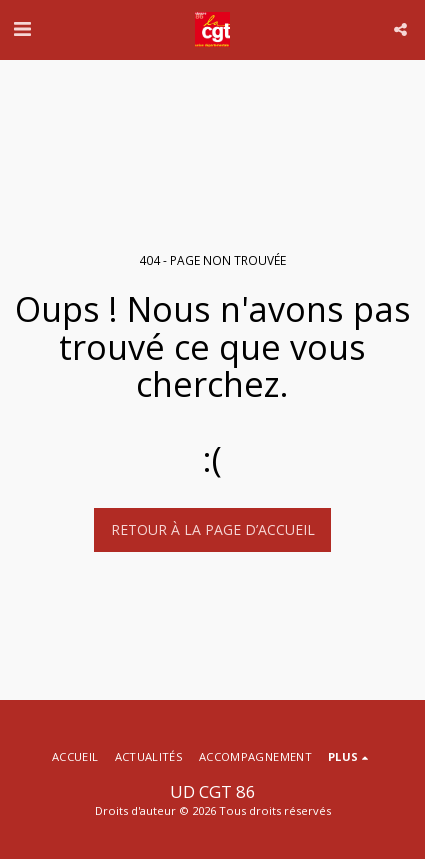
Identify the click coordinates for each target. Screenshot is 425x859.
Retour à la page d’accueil (213, 529)
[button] (22, 28)
